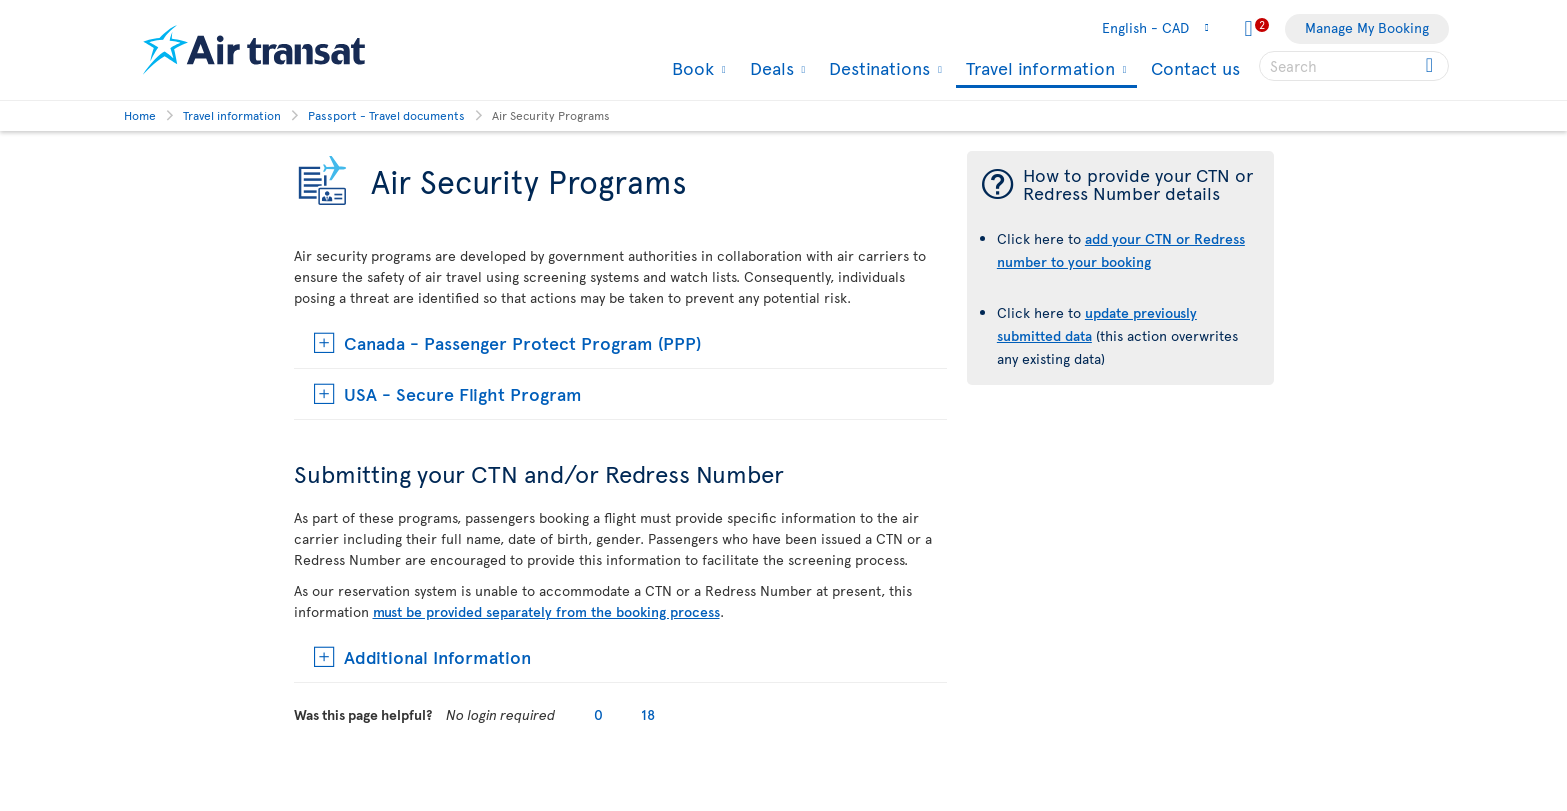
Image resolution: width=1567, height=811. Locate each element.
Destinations (877, 68)
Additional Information (437, 656)
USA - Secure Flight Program (463, 393)
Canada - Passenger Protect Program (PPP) (522, 342)
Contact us (1195, 67)
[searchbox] (1354, 66)
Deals (769, 68)
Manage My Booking (1367, 27)
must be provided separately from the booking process (546, 611)
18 (648, 714)
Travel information (1038, 69)
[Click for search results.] (1431, 66)
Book (690, 68)
